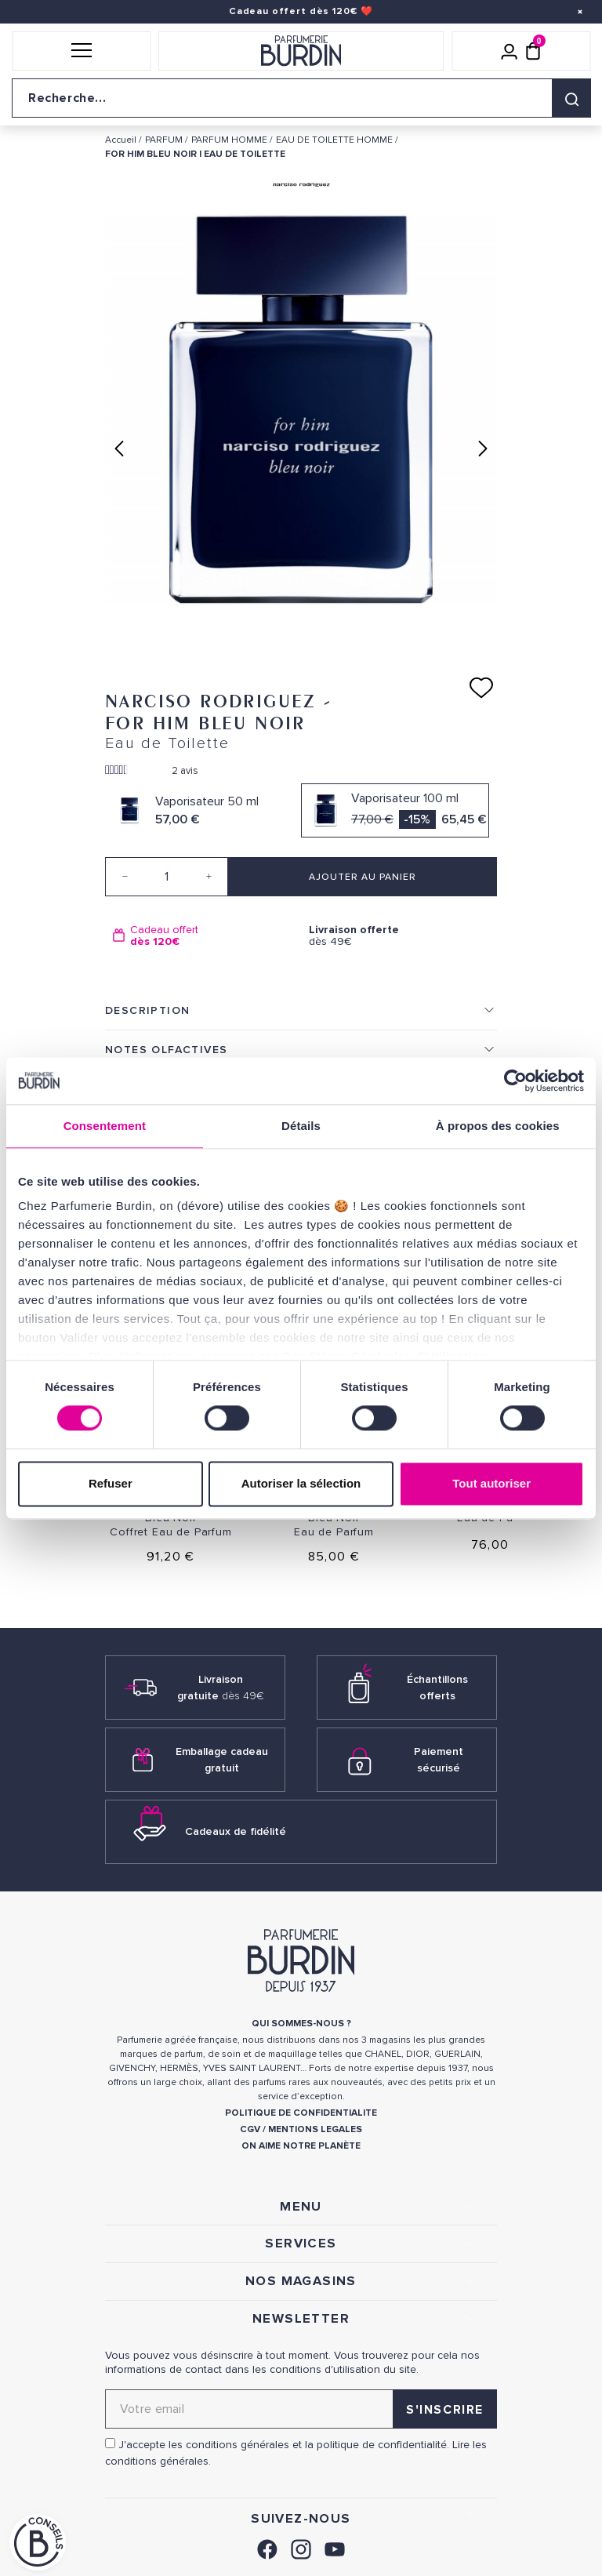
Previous (119, 448)
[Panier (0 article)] (533, 51)
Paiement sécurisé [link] (438, 1760)
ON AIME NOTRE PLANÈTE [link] (301, 2146)
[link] (267, 2546)
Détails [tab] (301, 1125)
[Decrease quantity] (124, 876)
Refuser (110, 1483)
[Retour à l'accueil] (301, 51)
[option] (203, 936)
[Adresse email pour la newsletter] (301, 2409)
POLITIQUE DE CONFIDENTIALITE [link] (301, 2113)
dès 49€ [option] (399, 936)
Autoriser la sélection (301, 1483)
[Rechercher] (571, 98)
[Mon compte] (509, 51)
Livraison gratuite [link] (220, 1687)
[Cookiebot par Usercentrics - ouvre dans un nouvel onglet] (515, 1080)
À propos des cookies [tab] (498, 1125)
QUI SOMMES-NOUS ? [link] (301, 2023)
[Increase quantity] (208, 876)
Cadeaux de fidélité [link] (235, 1831)
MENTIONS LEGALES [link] (315, 2129)
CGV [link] (250, 2129)
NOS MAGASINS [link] (301, 2281)
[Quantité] (166, 876)
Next (483, 448)
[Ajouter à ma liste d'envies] (481, 687)
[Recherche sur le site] (301, 98)
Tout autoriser (491, 1483)
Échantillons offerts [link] (437, 1687)
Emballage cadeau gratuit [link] (222, 1760)
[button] (81, 51)
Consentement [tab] (104, 1125)
